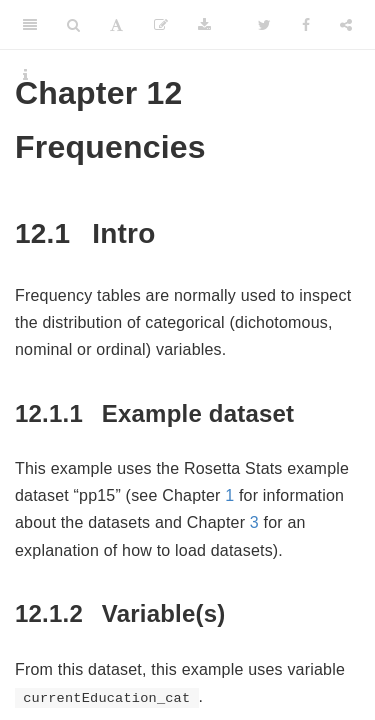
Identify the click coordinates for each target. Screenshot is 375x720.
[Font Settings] (116, 25)
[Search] (73, 25)
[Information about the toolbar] (25, 75)
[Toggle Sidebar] (30, 25)
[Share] (346, 25)
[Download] (204, 25)
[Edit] (161, 25)
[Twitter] (264, 25)
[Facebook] (306, 25)
